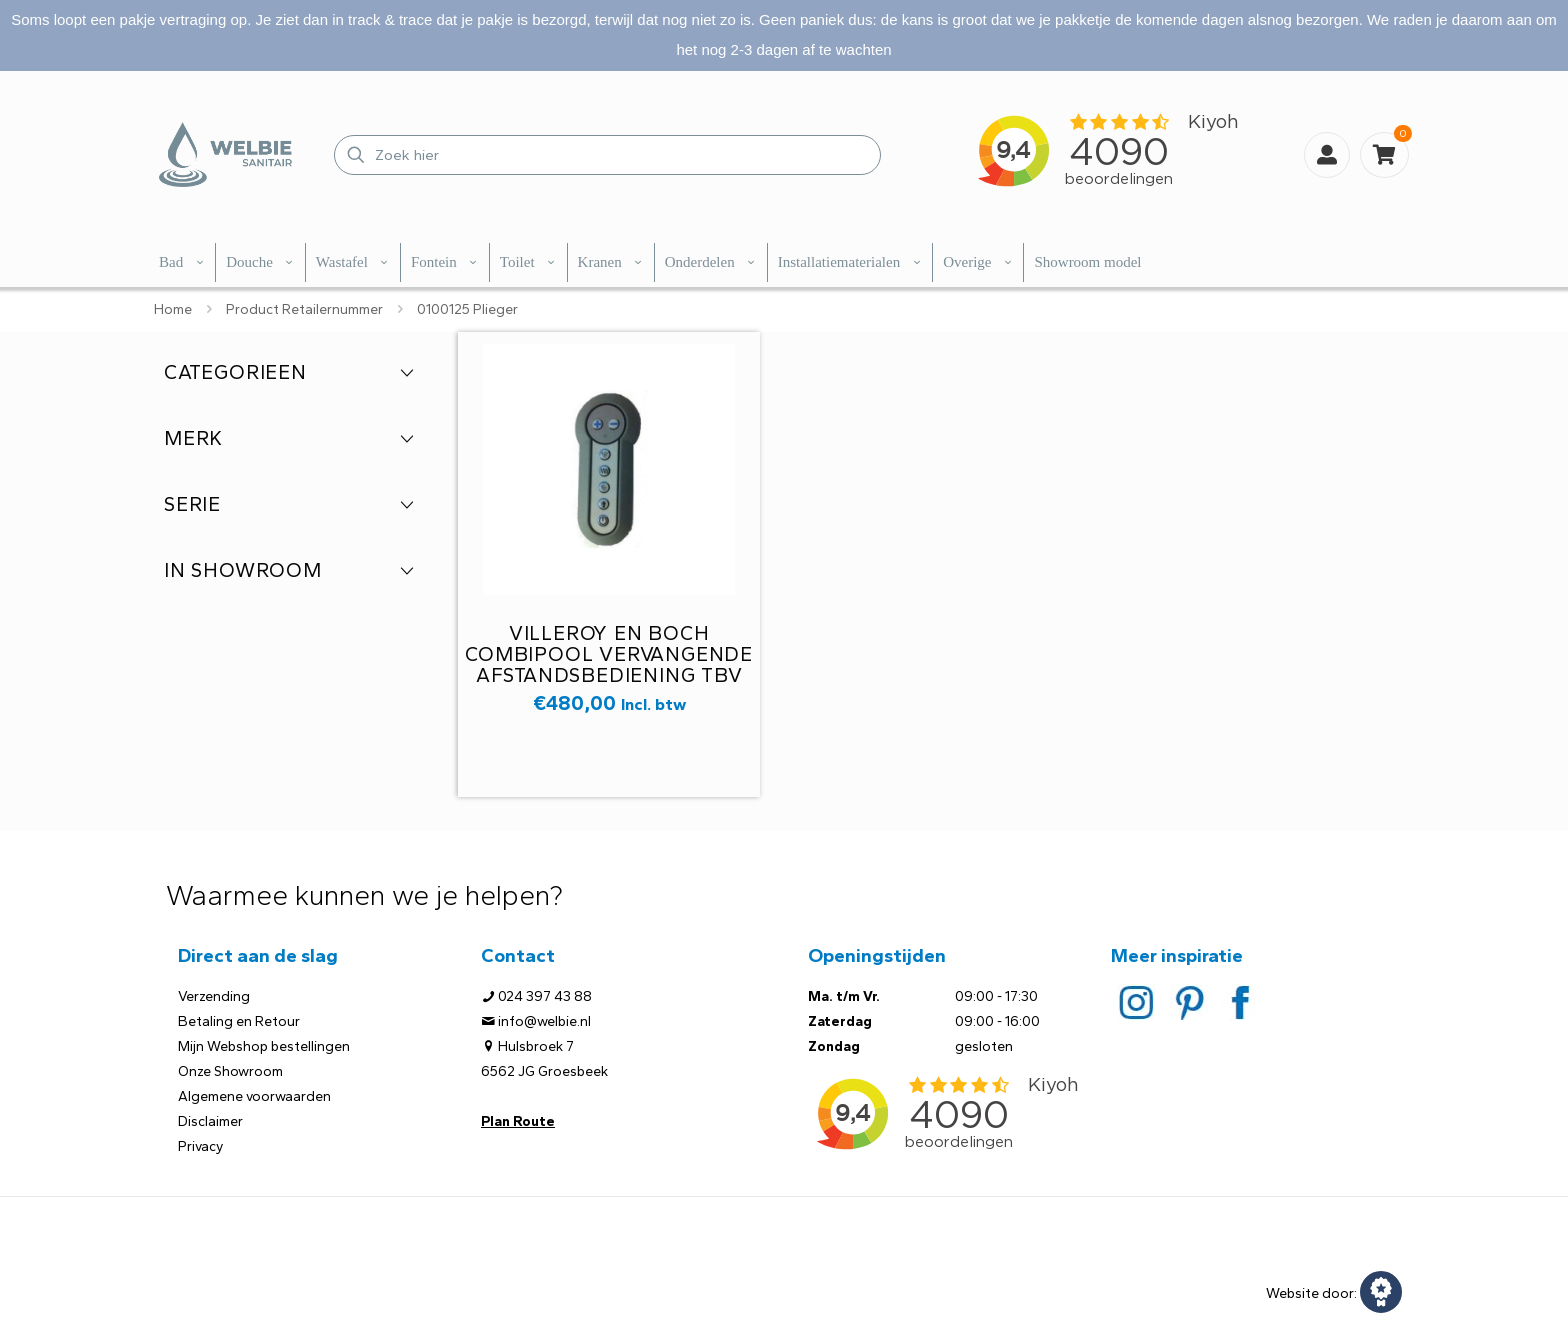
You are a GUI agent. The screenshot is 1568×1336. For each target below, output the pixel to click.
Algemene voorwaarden (254, 1096)
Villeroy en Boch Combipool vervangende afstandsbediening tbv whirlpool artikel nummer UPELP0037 (609, 675)
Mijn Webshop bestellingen (264, 1046)
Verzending (214, 996)
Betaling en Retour (239, 1021)
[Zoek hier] (607, 155)
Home (173, 309)
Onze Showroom (230, 1071)
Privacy (200, 1146)
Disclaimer (210, 1121)
